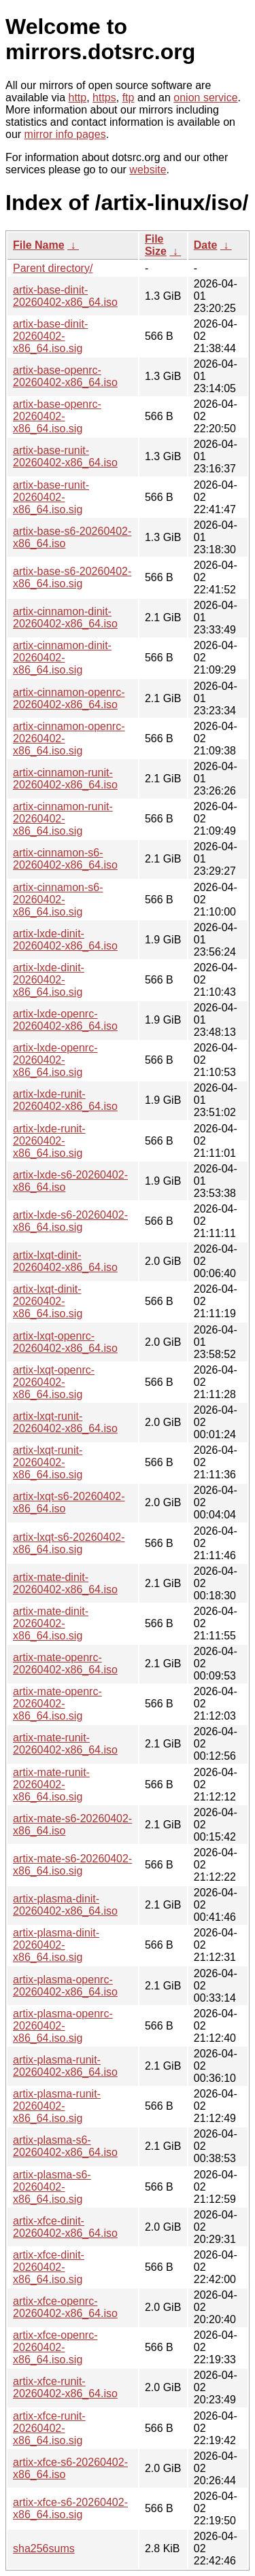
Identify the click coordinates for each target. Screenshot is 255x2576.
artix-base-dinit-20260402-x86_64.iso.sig (50, 336)
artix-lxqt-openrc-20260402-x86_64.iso (65, 1342)
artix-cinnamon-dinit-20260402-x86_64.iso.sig (62, 658)
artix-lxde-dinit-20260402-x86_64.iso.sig (48, 980)
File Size (156, 245)
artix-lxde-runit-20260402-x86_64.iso (65, 1100)
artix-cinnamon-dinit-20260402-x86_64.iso (65, 617)
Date (206, 245)
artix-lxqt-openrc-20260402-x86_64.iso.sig (54, 1382)
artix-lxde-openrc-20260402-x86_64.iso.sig (55, 1060)
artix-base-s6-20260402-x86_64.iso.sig (72, 577)
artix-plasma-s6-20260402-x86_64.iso (65, 2146)
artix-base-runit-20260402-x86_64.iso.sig (51, 497)
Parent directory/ (52, 268)
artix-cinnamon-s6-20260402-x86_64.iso (65, 859)
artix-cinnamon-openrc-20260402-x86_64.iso (69, 698)
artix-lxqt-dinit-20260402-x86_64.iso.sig (47, 1301)
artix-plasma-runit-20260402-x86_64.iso (65, 2066)
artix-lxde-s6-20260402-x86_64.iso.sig (70, 1221)
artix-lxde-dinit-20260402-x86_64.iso (65, 940)
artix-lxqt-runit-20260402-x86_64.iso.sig (47, 1462)
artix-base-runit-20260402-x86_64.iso (65, 456)
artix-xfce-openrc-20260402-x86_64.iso (65, 2307)
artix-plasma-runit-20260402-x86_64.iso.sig (57, 2106)
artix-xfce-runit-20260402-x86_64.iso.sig (49, 2428)
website (147, 169)
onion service (205, 97)
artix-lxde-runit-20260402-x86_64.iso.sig (49, 1141)
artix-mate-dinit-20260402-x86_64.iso (65, 1583)
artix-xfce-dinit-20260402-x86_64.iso (65, 2227)
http (78, 97)
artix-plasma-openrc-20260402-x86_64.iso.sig (63, 2026)
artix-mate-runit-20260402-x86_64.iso (65, 1744)
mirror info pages (65, 134)
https (104, 97)
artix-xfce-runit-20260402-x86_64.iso (65, 2387)
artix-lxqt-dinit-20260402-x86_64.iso (65, 1261)
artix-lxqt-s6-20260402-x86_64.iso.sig (69, 1543)
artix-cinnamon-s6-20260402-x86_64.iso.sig (58, 900)
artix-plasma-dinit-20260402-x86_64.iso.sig (56, 1945)
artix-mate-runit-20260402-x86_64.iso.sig (51, 1784)
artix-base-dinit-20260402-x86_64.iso (65, 296)
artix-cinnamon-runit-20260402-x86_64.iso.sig (63, 819)
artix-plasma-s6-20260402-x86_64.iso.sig (52, 2187)
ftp (128, 97)
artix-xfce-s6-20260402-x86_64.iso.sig (70, 2508)
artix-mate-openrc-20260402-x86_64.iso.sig (57, 1704)
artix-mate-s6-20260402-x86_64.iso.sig (72, 1865)
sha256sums (44, 2548)
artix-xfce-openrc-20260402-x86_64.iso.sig (55, 2347)
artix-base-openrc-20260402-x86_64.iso (65, 376)
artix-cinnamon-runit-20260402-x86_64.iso (65, 778)
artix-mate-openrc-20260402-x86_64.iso (65, 1663)
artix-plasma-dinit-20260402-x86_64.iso (65, 1905)
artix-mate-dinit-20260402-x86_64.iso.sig (50, 1623)
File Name (39, 245)
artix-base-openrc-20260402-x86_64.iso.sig (57, 416)
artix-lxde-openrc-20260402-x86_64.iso (65, 1020)
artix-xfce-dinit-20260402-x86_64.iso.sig (48, 2267)
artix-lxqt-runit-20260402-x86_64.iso (65, 1422)
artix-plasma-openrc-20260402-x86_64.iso (65, 1986)
